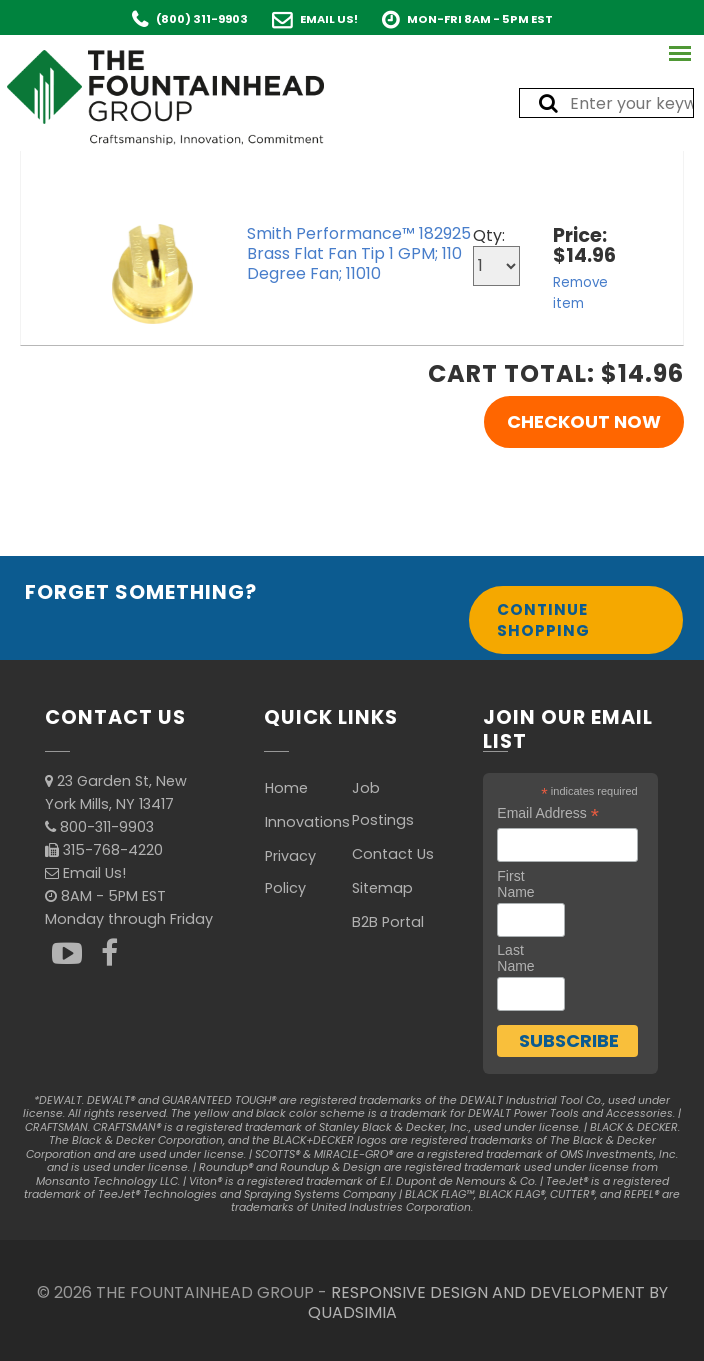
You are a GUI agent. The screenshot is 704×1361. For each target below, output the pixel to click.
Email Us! (329, 19)
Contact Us (393, 854)
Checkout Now (584, 421)
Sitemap (382, 888)
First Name (515, 884)
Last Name (515, 958)
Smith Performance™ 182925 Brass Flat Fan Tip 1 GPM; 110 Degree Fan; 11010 (359, 253)
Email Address (548, 813)
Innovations (307, 822)
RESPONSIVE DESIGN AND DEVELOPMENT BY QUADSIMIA (488, 1302)
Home (286, 788)
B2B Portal (388, 922)
